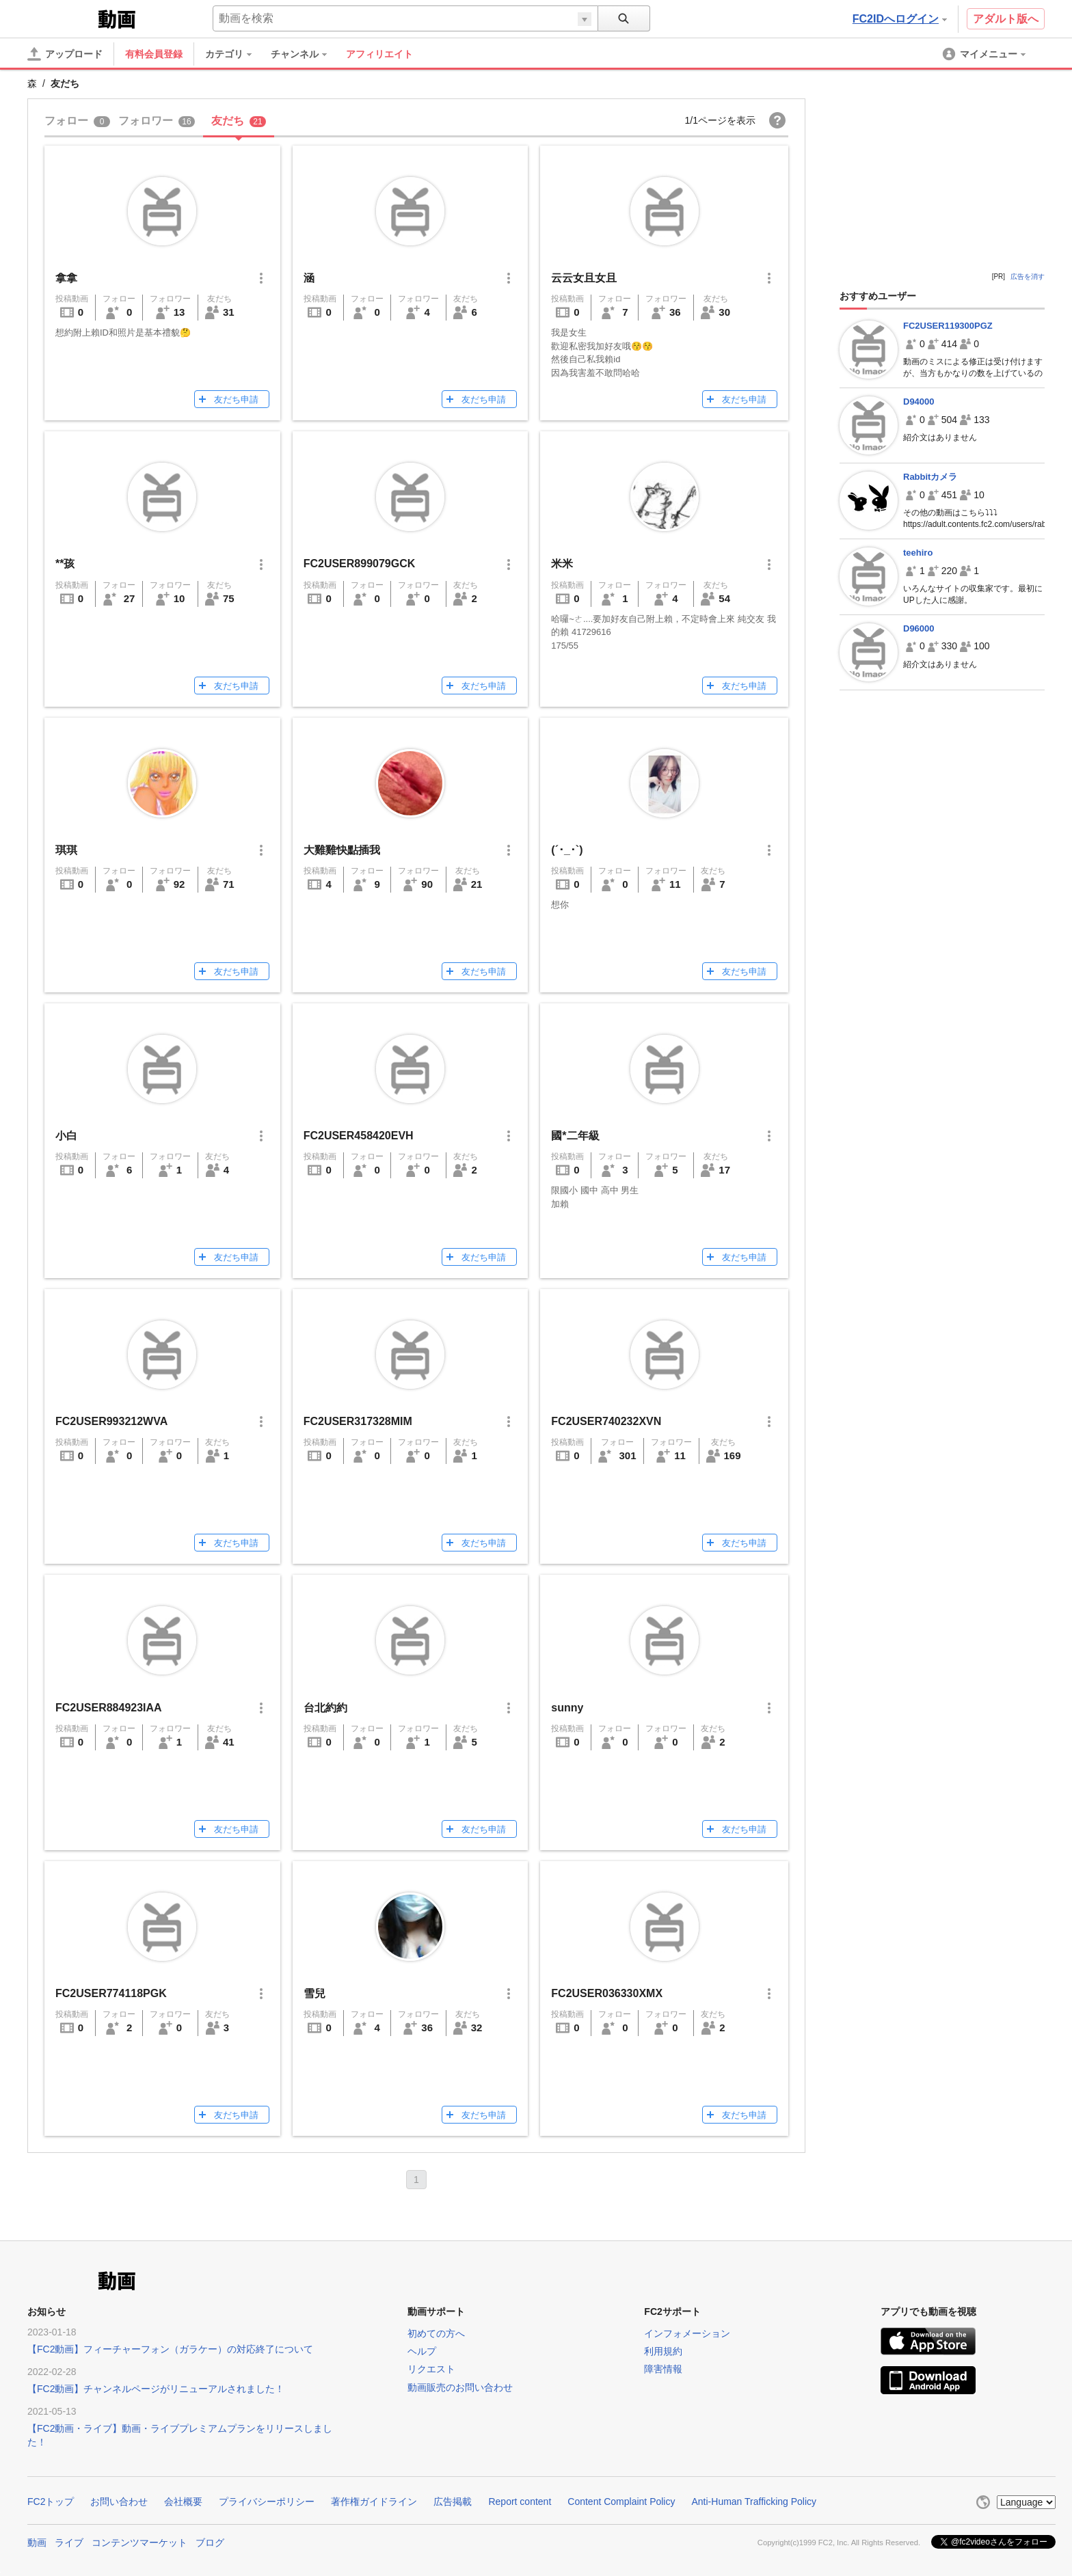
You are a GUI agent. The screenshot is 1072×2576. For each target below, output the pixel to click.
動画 (36, 2542)
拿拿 (66, 278)
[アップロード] (65, 54)
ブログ (210, 2542)
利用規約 (663, 2351)
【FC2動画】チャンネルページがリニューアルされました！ (155, 2388)
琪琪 (66, 850)
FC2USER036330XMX (606, 1993)
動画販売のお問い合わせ (460, 2387)
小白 (66, 1135)
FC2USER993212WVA (111, 1421)
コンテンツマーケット (139, 2542)
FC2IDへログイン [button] (900, 19)
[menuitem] (235, 54)
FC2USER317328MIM (358, 1421)
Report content (519, 2501)
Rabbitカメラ (930, 477)
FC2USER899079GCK (360, 563)
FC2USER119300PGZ (948, 326)
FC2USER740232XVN (606, 1421)
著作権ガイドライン (374, 2501)
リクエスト (431, 2368)
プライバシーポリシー (266, 2501)
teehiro (918, 552)
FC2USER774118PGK (111, 1993)
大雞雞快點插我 (342, 850)
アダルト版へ (1005, 19)
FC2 (61, 18)
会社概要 (183, 2501)
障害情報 (663, 2368)
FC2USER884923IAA (108, 1707)
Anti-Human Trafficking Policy (753, 2501)
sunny (567, 1707)
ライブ (69, 2542)
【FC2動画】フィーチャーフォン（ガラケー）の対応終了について (170, 2349)
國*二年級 (575, 1135)
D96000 (919, 628)
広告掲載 (452, 2501)
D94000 (919, 401)
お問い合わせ (119, 2501)
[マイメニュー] (985, 54)
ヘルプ (421, 2351)
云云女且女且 (584, 278)
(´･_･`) (566, 850)
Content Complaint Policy (621, 2501)
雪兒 (314, 1993)
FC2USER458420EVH (359, 1135)
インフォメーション (687, 2333)
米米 (562, 563)
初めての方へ (436, 2333)
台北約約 (325, 1707)
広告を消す (1027, 276)
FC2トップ (50, 2501)
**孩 (65, 563)
